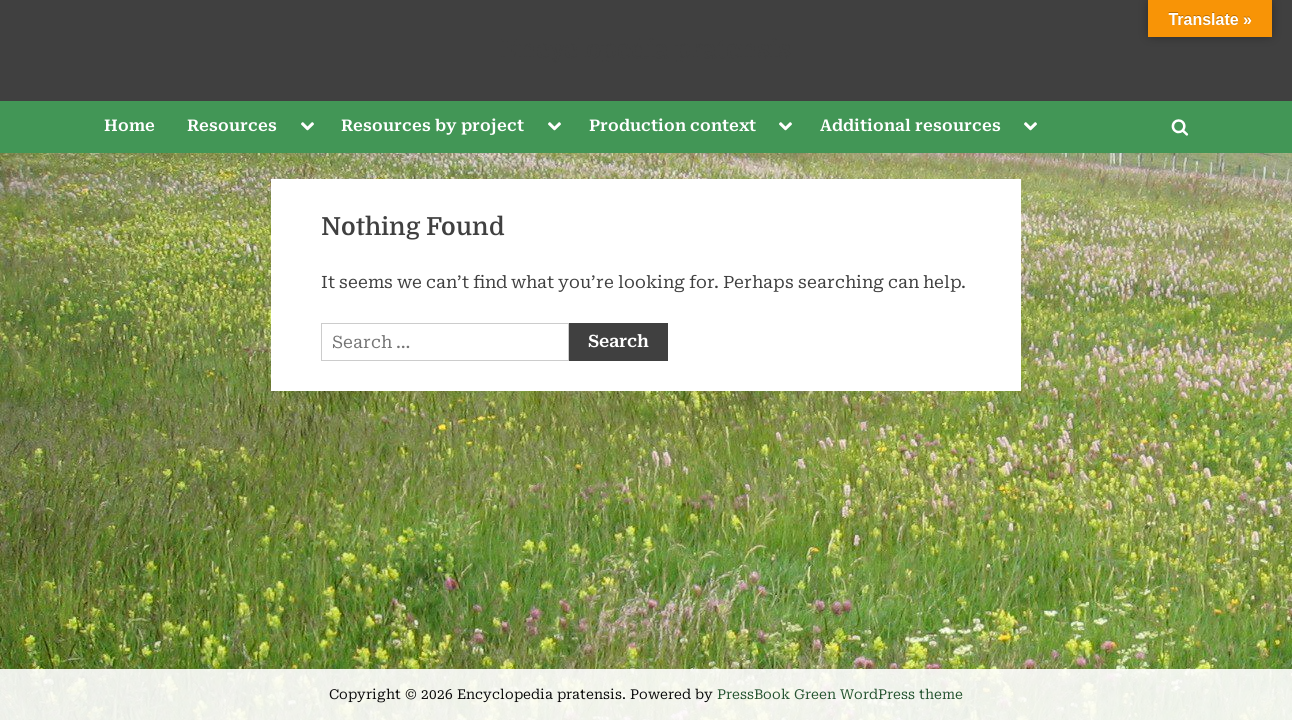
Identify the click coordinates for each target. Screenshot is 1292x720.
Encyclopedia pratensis (646, 49)
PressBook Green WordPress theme (840, 694)
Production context (672, 125)
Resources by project (432, 125)
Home (129, 125)
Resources (232, 125)
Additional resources (910, 125)
